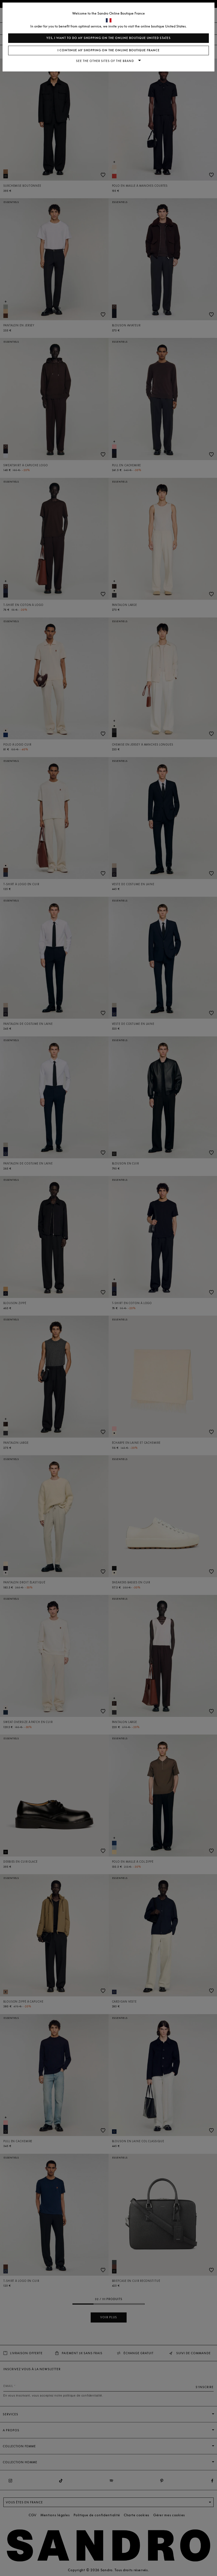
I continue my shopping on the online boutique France (109, 50)
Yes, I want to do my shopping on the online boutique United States (108, 38)
